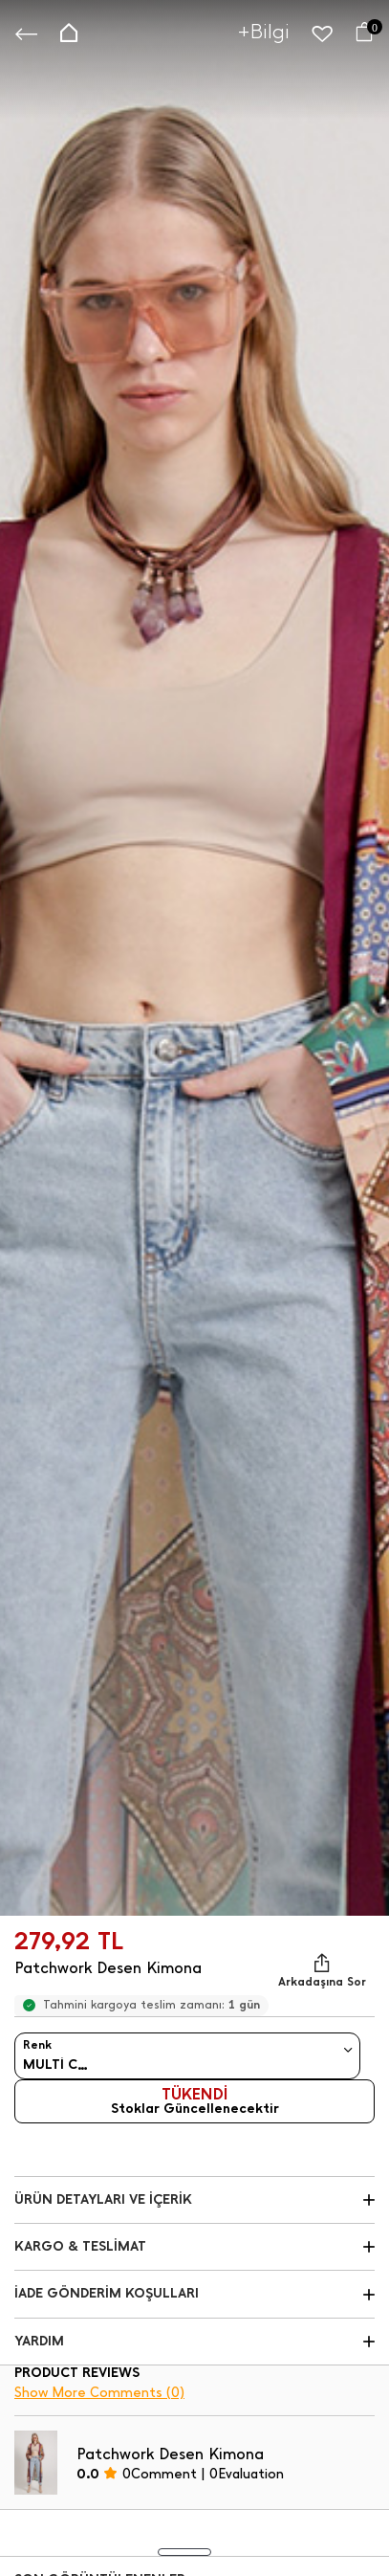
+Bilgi (264, 31)
